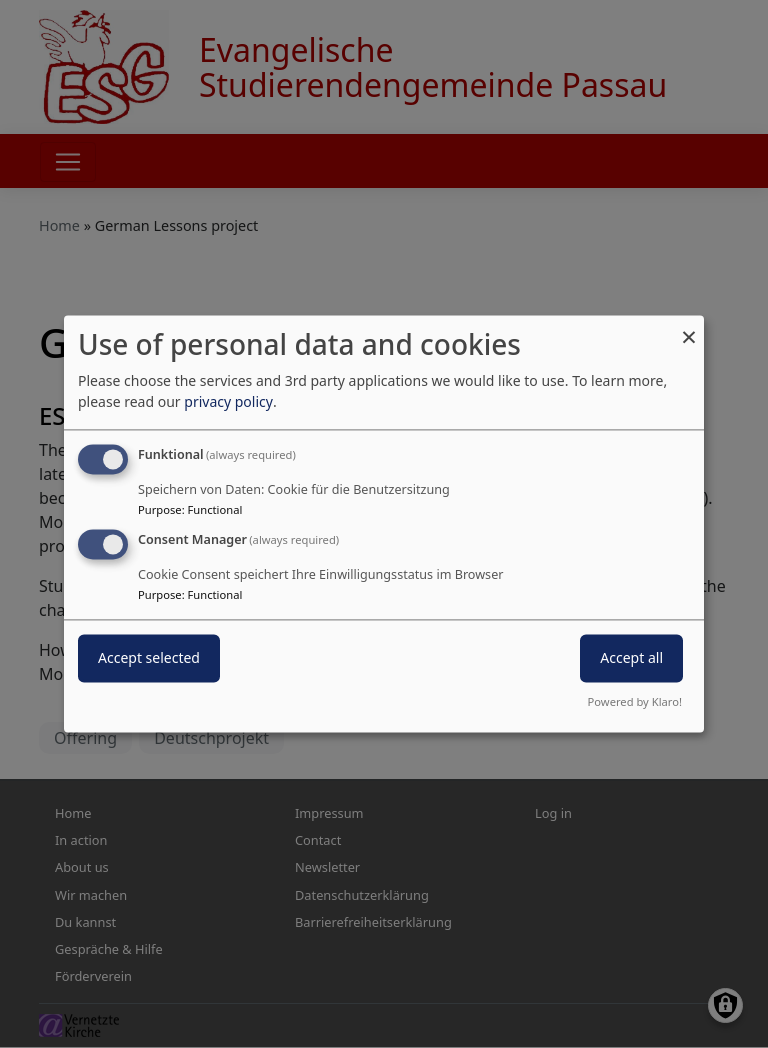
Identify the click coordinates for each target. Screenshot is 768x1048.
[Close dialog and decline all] (689, 327)
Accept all (631, 658)
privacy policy (228, 401)
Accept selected (149, 658)
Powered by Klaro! (635, 702)
